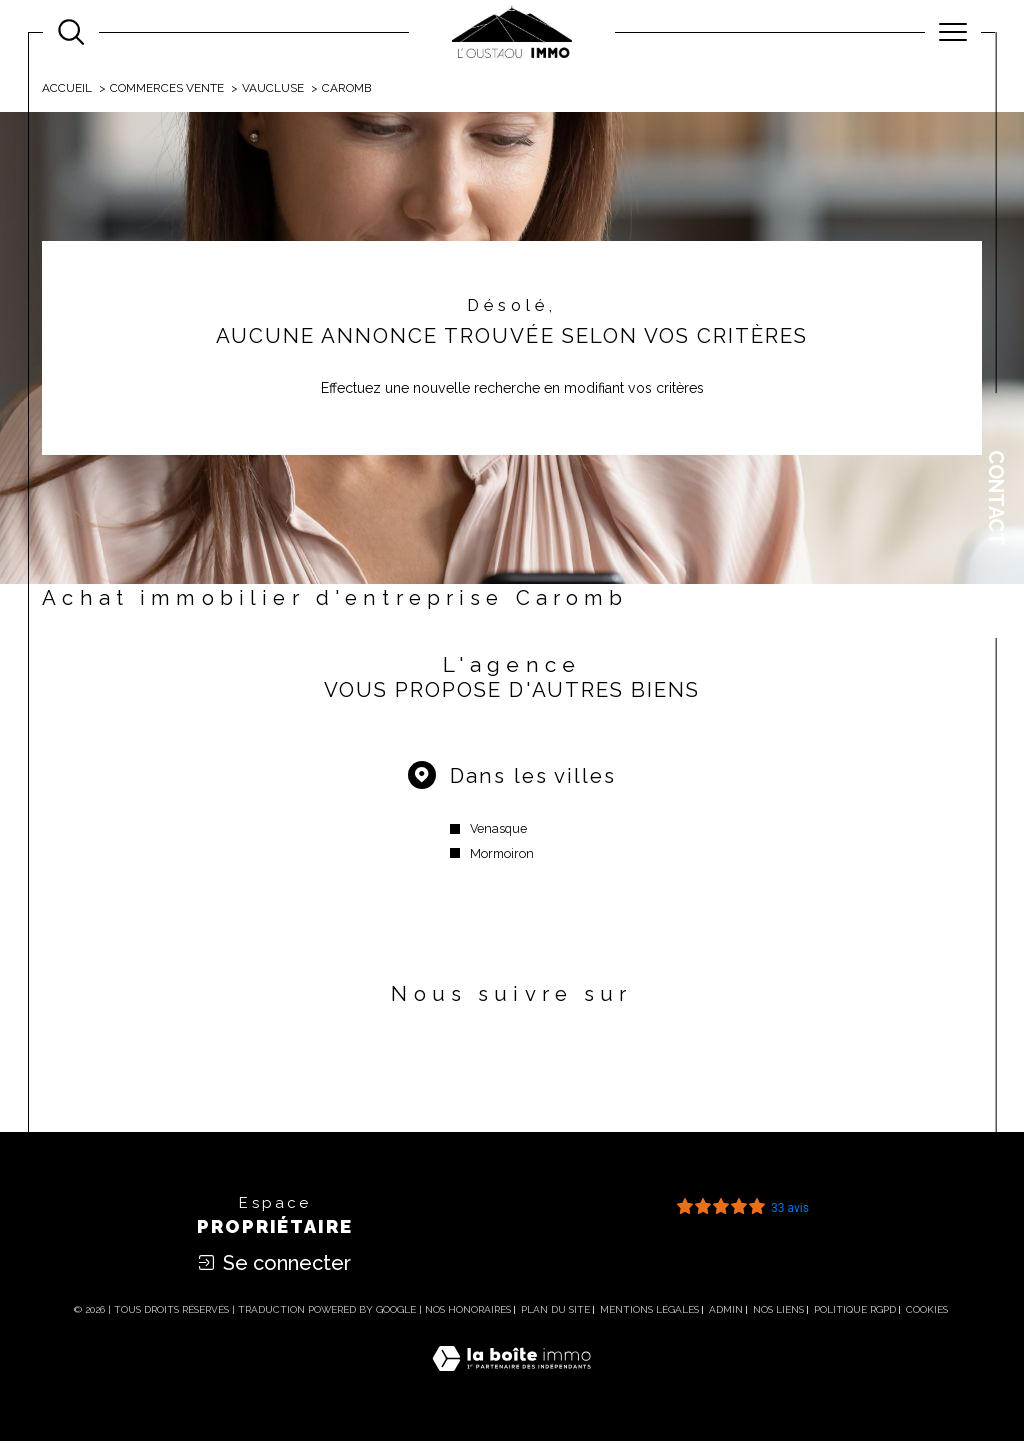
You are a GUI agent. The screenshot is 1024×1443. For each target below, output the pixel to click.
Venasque (498, 830)
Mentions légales (649, 1312)
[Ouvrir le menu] (953, 32)
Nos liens (778, 1312)
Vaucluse (274, 88)
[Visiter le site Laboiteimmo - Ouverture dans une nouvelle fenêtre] (511, 1382)
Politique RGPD (855, 1312)
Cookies (927, 1312)
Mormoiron (502, 855)
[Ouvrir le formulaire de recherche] (71, 32)
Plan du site (555, 1312)
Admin (726, 1312)
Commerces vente (168, 88)
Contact (996, 498)
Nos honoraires (468, 1312)
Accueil (68, 88)
